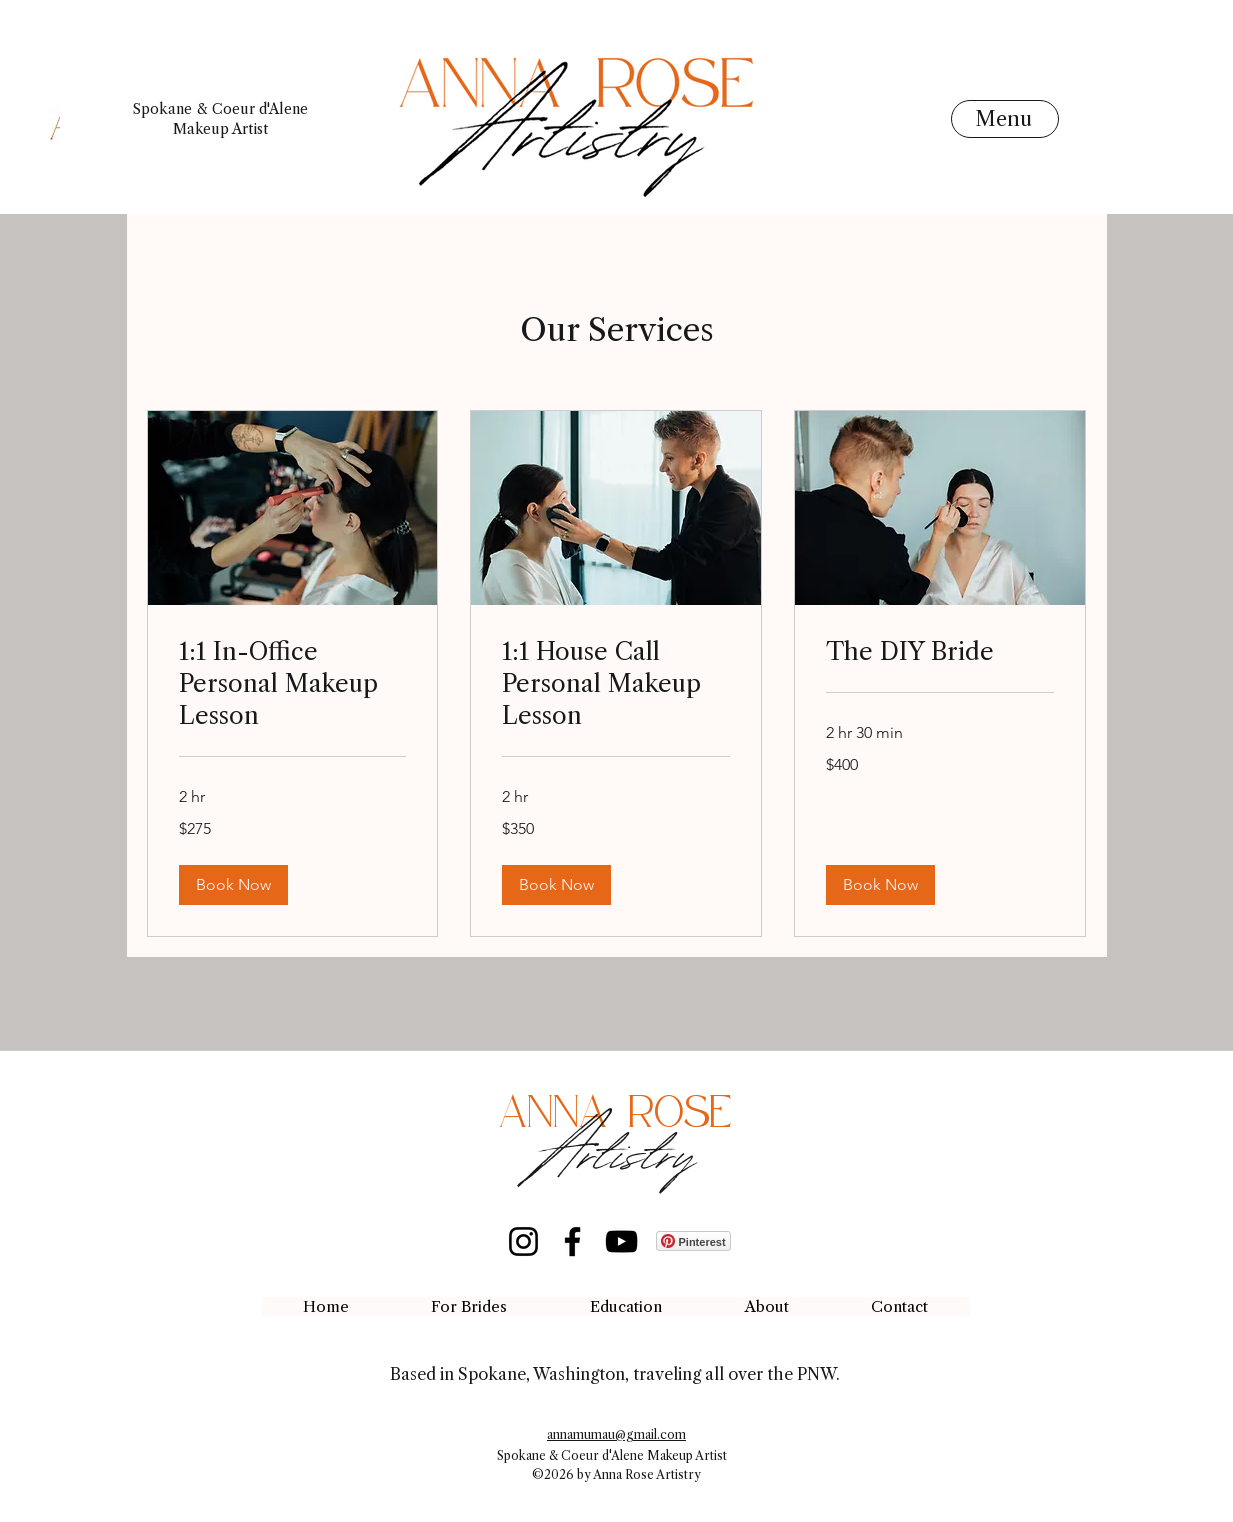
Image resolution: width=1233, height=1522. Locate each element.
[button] (233, 885)
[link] (293, 684)
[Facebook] (572, 1241)
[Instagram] (523, 1241)
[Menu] (1005, 119)
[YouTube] (621, 1241)
